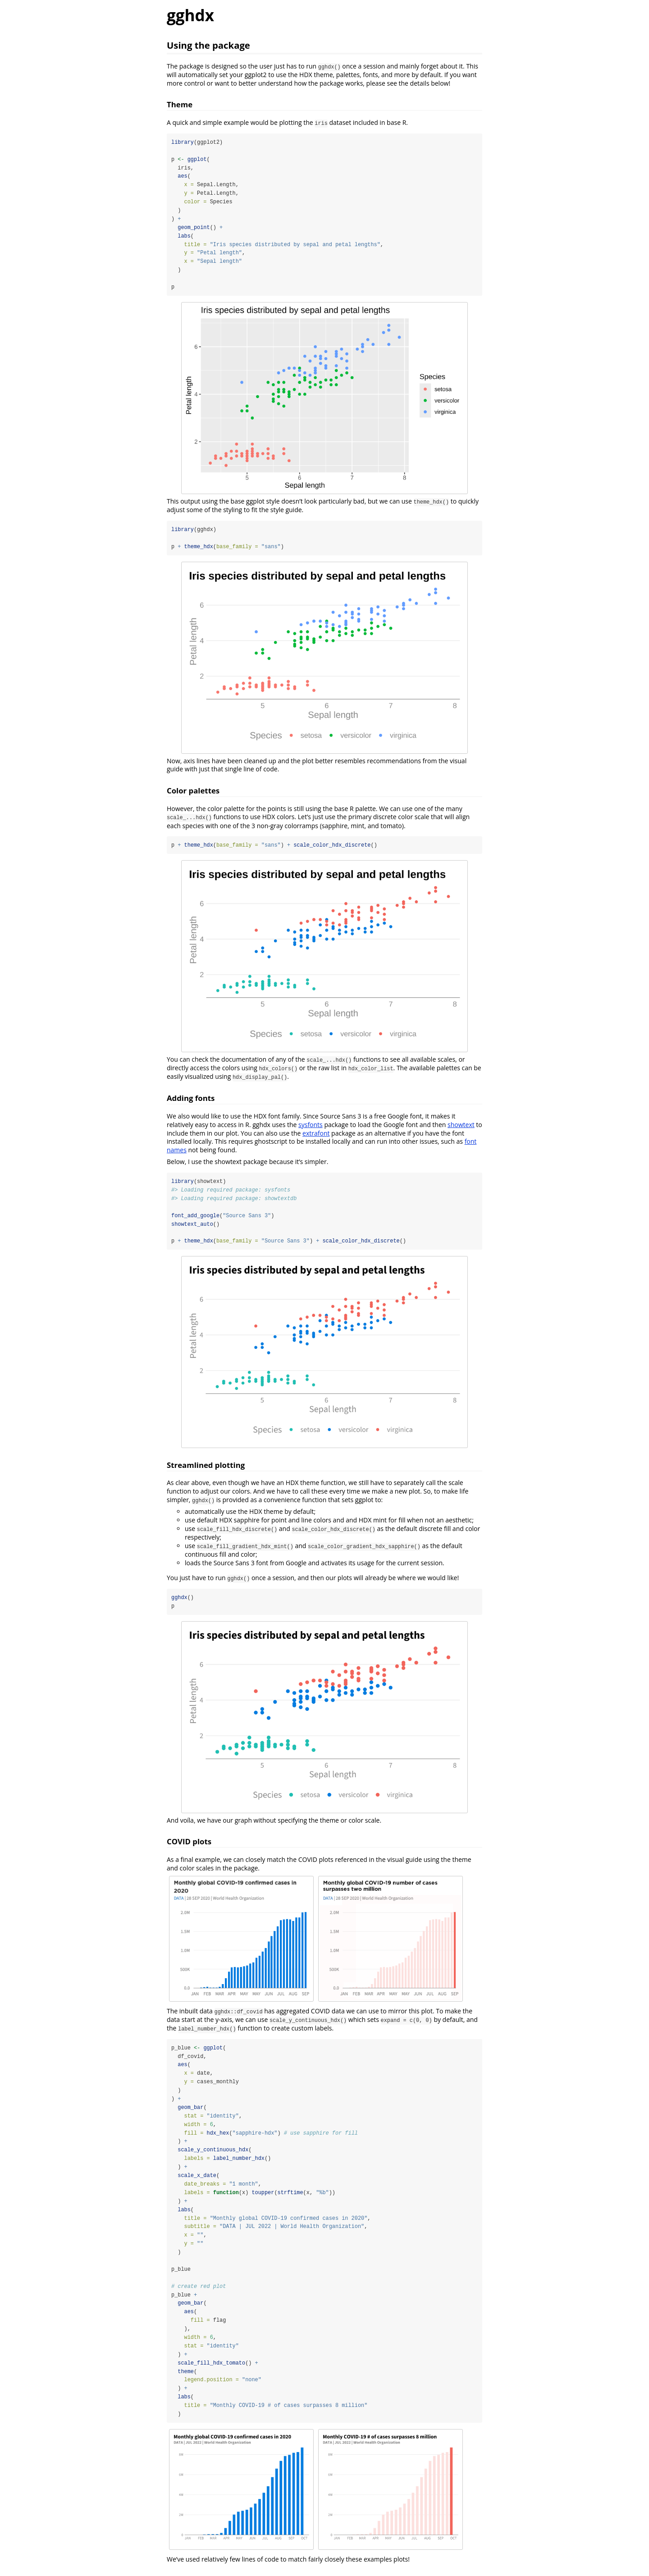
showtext (461, 1126)
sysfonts (310, 1126)
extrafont (315, 1134)
